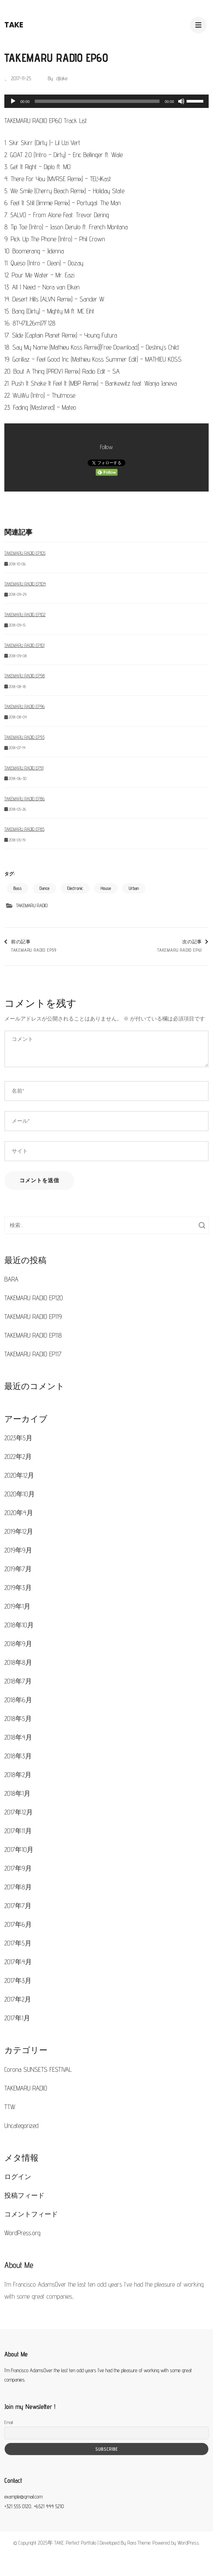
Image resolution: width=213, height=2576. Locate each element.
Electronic (75, 888)
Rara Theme (138, 2543)
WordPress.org (22, 2233)
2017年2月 (17, 1999)
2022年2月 (18, 1457)
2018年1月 (17, 1793)
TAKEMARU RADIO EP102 (24, 614)
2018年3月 (18, 1756)
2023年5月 (18, 1438)
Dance (44, 888)
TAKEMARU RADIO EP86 (24, 798)
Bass (17, 888)
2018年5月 (18, 1719)
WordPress (188, 2543)
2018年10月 (19, 1625)
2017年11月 (18, 1831)
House (106, 888)
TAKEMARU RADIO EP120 (33, 1298)
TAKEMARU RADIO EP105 (24, 553)
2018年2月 (17, 1775)
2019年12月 (18, 1531)
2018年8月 (18, 1662)
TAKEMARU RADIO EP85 (24, 829)
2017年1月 (17, 2018)
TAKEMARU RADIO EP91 (23, 768)
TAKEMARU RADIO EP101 (24, 645)
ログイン (17, 2177)
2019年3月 (18, 1588)
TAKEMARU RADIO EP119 (33, 1317)
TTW (9, 2107)
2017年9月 (18, 1868)
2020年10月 (19, 1494)
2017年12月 (18, 1812)
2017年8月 (18, 1887)
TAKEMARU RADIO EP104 (25, 583)
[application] (106, 101)
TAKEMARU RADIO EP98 (24, 675)
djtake (62, 78)
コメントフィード (31, 2214)
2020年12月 (19, 1475)
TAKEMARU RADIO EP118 (33, 1335)
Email (8, 2422)
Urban (134, 888)
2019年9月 (18, 1550)
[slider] (97, 101)
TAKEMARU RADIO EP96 (24, 706)
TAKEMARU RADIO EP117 (33, 1354)
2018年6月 (18, 1700)
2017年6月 (18, 1924)
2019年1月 (17, 1606)
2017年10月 (18, 1850)
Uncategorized (21, 2126)
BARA (11, 1279)
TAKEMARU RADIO (31, 905)
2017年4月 (18, 1962)
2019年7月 (18, 1569)
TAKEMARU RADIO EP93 (24, 737)
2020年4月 (18, 1513)
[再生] (13, 101)
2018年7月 (18, 1681)
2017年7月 (17, 1906)
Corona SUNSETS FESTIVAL (38, 2069)
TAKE (13, 25)
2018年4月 (18, 1737)
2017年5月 (17, 1943)
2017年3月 (17, 1981)
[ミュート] (181, 101)
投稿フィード (24, 2195)
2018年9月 (18, 1644)
